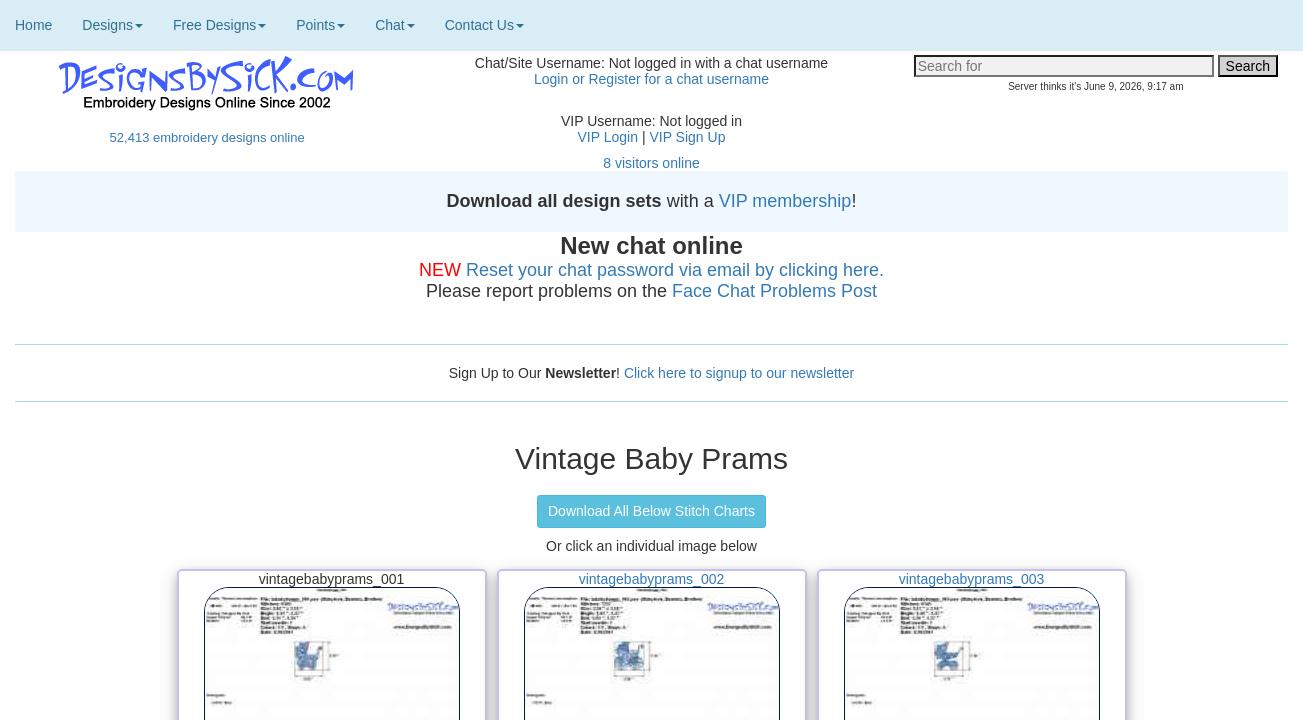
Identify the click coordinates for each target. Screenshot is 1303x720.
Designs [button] (112, 25)
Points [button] (320, 25)
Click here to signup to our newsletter (739, 373)
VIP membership (785, 201)
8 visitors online (651, 163)
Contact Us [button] (484, 25)
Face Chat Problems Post (774, 291)
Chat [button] (395, 25)
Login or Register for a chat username (651, 79)
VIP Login (608, 137)
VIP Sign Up (687, 137)
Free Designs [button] (219, 25)
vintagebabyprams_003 (972, 579)
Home (33, 25)
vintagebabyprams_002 (652, 579)
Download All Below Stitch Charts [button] (651, 511)
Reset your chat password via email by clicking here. (675, 270)
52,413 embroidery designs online (207, 137)
